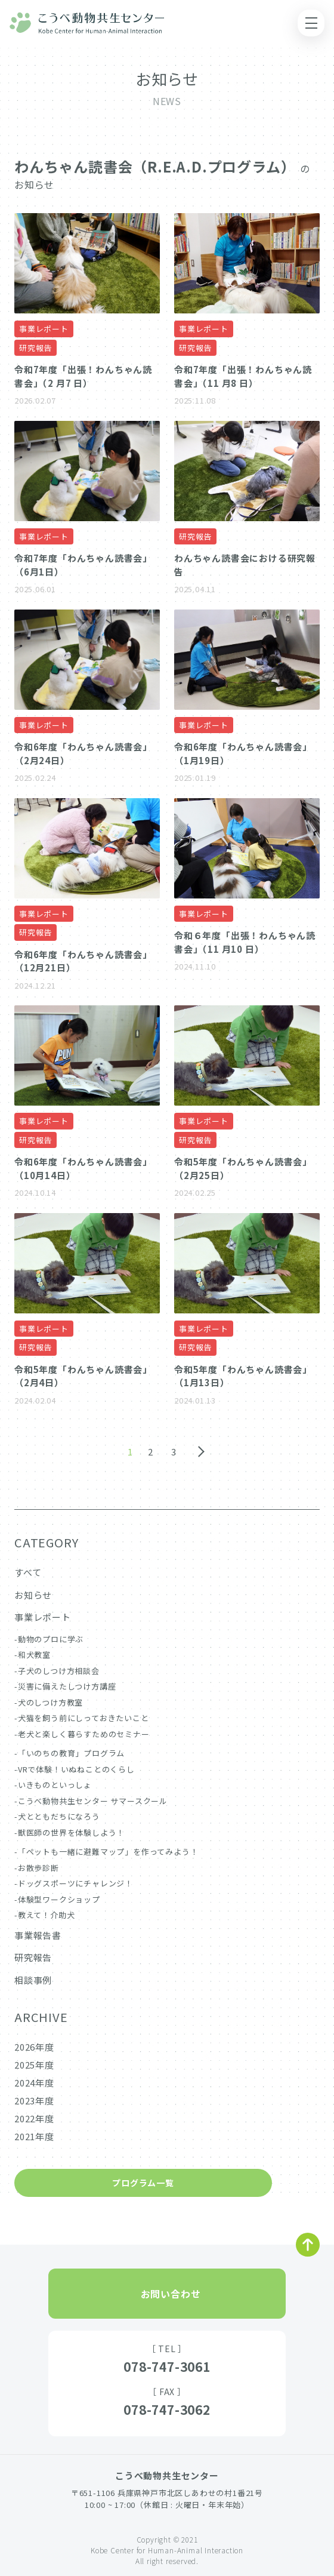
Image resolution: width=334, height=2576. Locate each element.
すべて (27, 1572)
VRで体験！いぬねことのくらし (76, 1769)
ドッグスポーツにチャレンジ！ (75, 1883)
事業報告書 (37, 1935)
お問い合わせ (171, 2293)
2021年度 (34, 2136)
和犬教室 (34, 1654)
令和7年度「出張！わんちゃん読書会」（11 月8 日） (243, 376)
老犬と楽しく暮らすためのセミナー (84, 1734)
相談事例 (33, 1980)
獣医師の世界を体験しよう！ (71, 1832)
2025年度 (34, 2064)
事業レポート (44, 328)
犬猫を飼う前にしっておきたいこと (83, 1718)
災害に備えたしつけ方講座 (67, 1686)
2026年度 (34, 2047)
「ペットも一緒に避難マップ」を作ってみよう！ (108, 1851)
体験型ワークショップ (59, 1899)
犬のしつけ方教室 (50, 1702)
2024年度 (34, 2082)
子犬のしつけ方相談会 (59, 1670)
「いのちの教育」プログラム (71, 1753)
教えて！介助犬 (46, 1915)
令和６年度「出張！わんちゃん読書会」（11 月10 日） (245, 942)
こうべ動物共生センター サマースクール (93, 1800)
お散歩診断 (38, 1867)
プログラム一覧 (143, 2183)
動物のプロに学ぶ (51, 1639)
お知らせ (33, 1595)
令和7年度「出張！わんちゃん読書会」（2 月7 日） (83, 376)
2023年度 (34, 2100)
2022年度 (34, 2118)
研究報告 (35, 347)
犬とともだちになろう (59, 1816)
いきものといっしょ (55, 1784)
